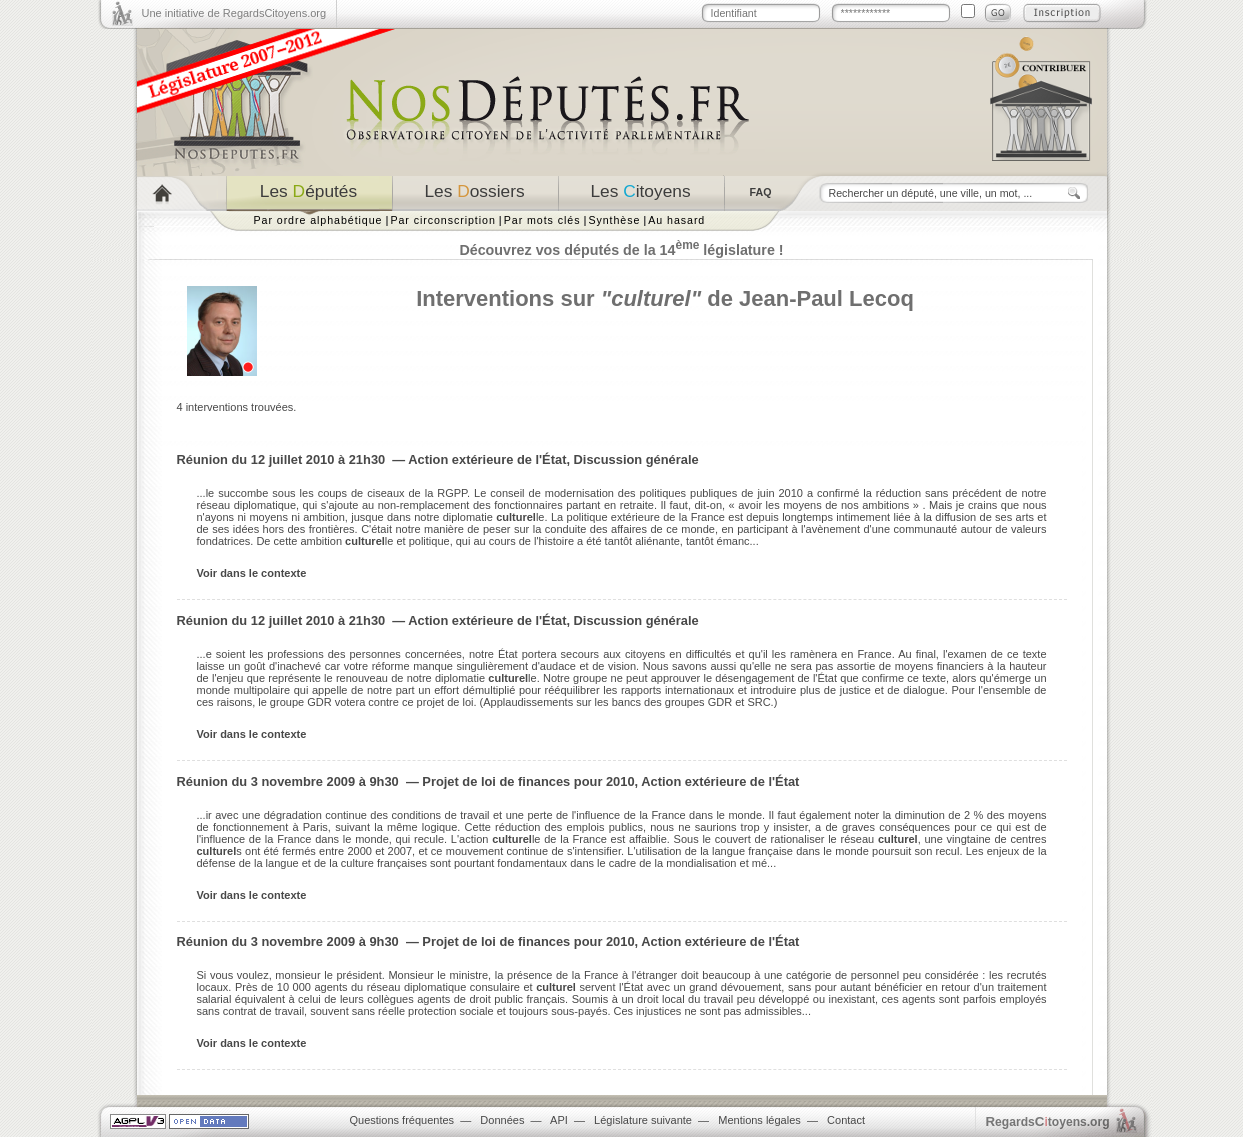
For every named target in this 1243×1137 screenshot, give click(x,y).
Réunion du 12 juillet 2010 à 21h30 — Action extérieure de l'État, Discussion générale (438, 459)
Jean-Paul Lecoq (826, 298)
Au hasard (676, 220)
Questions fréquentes (402, 1120)
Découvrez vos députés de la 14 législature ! (621, 250)
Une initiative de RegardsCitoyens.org (234, 13)
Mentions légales (759, 1120)
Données (502, 1120)
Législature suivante (643, 1120)
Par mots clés (542, 220)
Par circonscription (442, 220)
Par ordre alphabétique (318, 220)
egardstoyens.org (1048, 1121)
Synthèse (614, 220)
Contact (846, 1120)
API (559, 1120)
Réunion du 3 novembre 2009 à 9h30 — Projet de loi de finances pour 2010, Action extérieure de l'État (488, 781)
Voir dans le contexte (252, 573)
